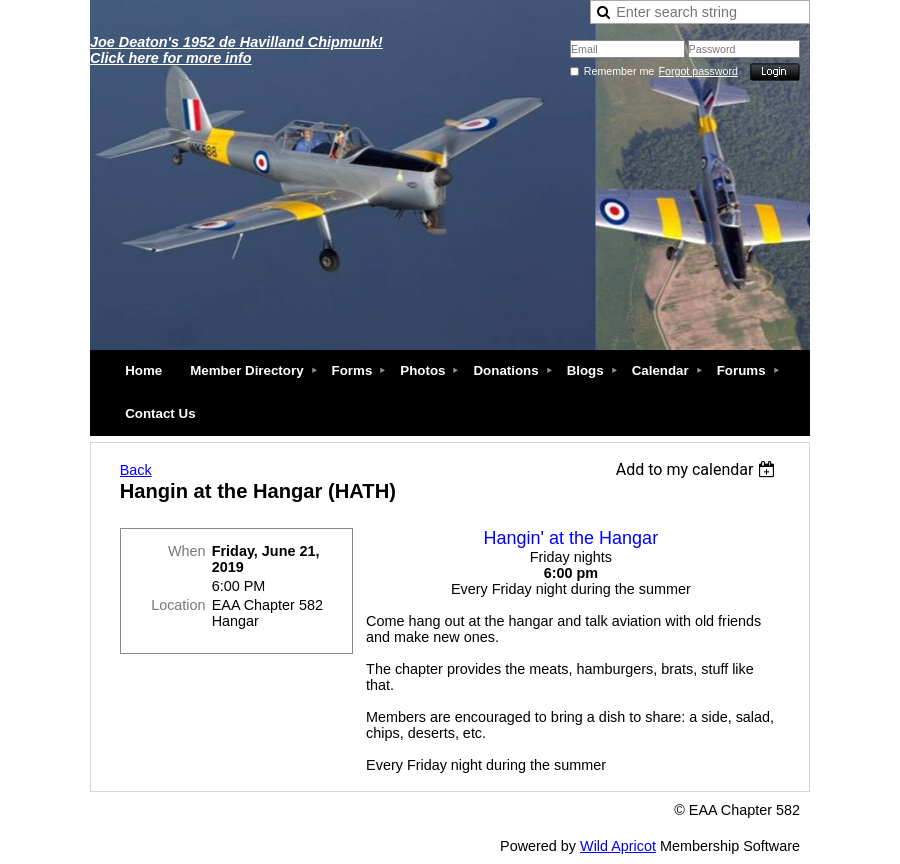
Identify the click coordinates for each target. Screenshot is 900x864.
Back (136, 470)
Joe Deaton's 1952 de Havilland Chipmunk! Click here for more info (236, 50)
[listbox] (698, 469)
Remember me (619, 71)
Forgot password (698, 71)
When (187, 551)
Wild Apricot (618, 846)
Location (178, 605)
